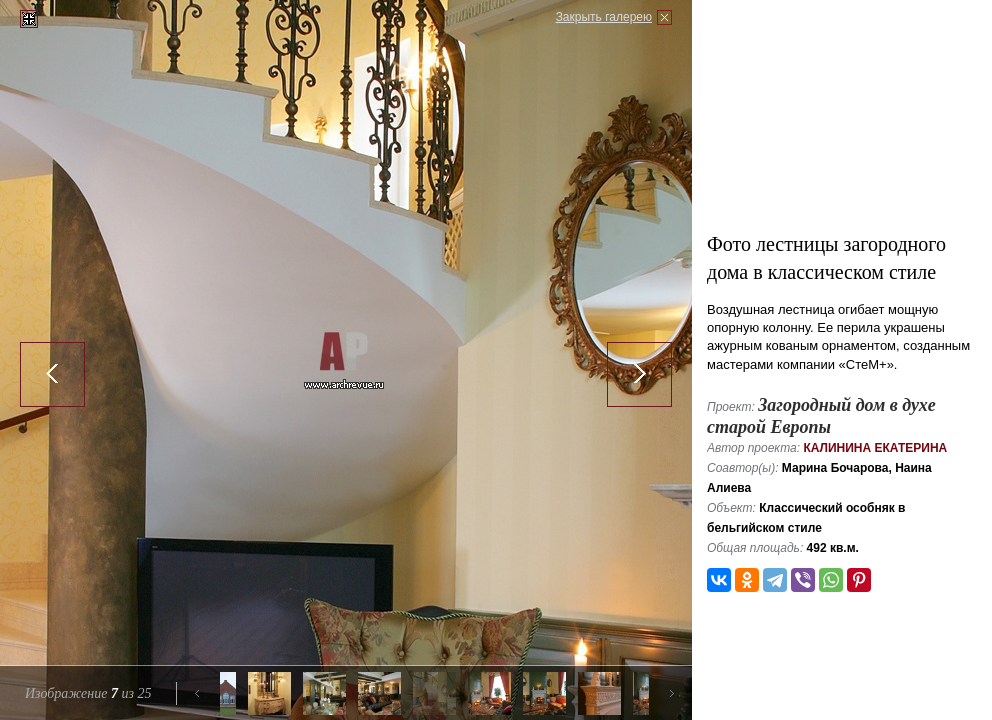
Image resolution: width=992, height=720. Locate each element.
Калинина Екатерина (875, 448)
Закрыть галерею (604, 17)
